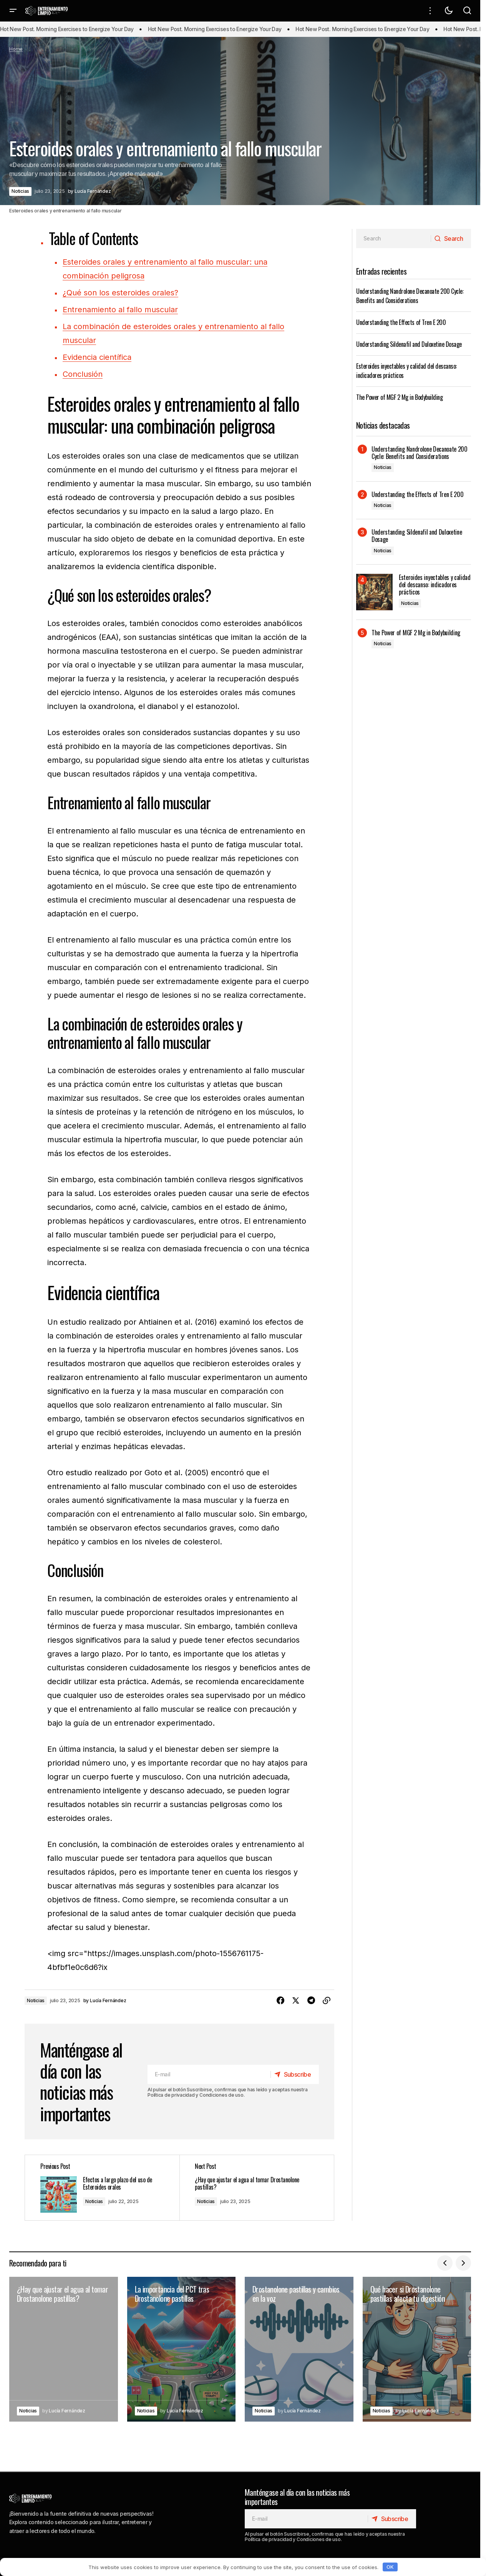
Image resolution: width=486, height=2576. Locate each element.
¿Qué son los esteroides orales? (120, 292)
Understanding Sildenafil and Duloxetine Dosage (409, 344)
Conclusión (83, 374)
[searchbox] (394, 238)
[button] (13, 11)
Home (16, 49)
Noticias (20, 191)
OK (389, 2567)
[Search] (451, 238)
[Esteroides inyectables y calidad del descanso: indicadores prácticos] (374, 592)
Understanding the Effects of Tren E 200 (401, 322)
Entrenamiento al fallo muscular (120, 309)
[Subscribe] (294, 2074)
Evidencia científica (97, 357)
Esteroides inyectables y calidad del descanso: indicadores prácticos (435, 585)
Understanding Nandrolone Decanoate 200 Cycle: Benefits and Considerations (409, 296)
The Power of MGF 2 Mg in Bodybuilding (399, 397)
